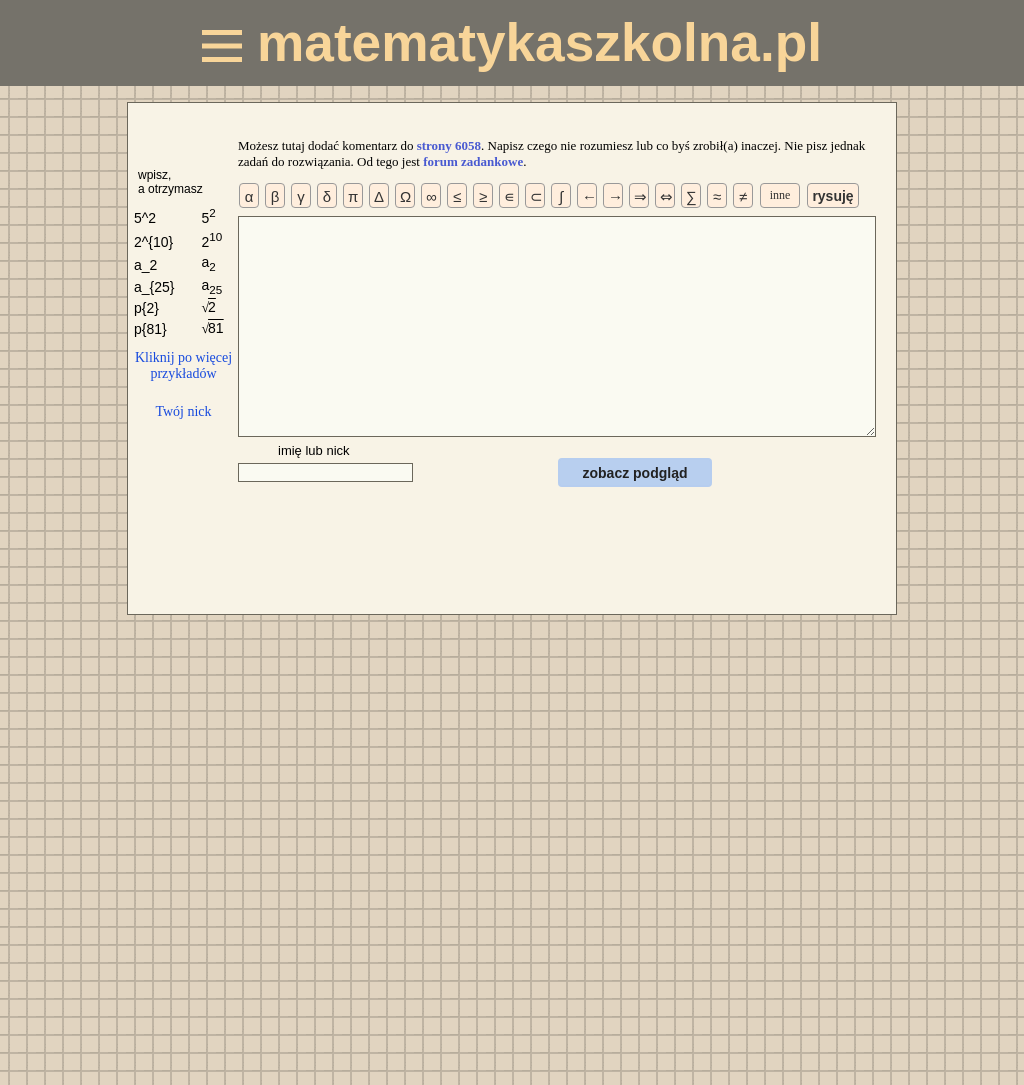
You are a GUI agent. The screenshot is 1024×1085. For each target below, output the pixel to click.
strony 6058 (449, 145)
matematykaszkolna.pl (512, 42)
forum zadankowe (473, 161)
